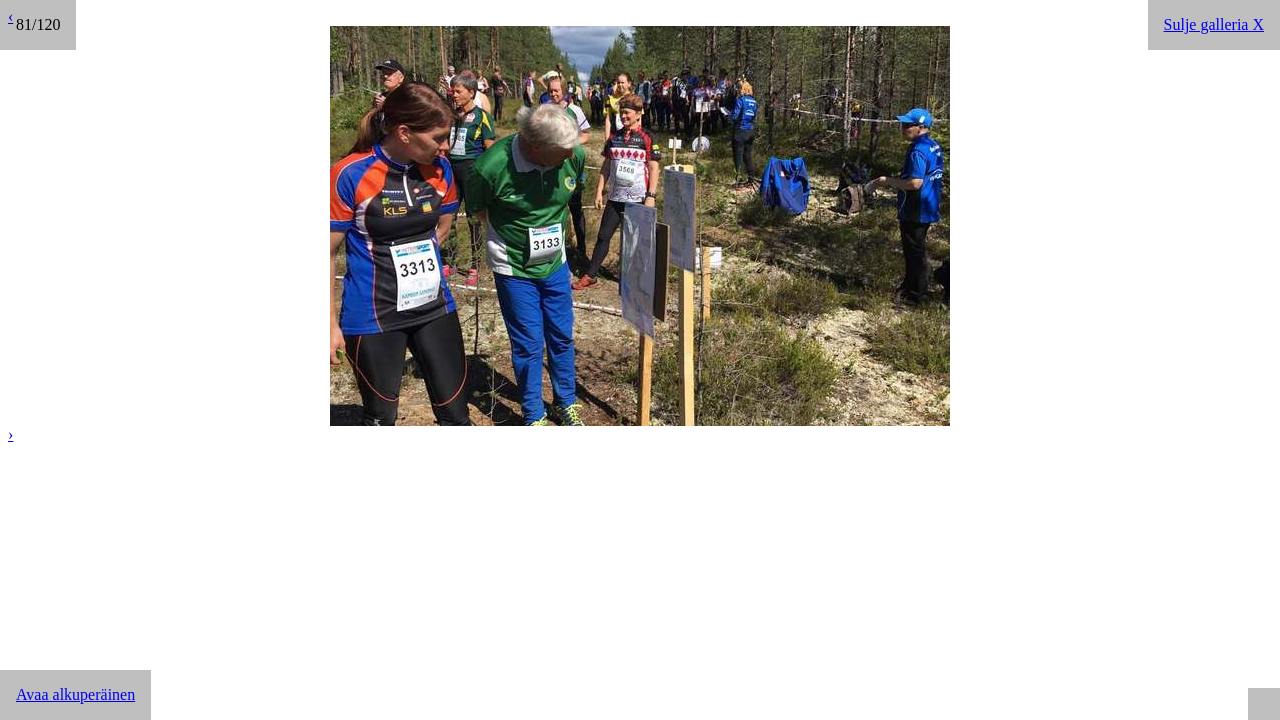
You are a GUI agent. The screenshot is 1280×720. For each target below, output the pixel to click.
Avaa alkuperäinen (75, 694)
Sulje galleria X (1214, 24)
